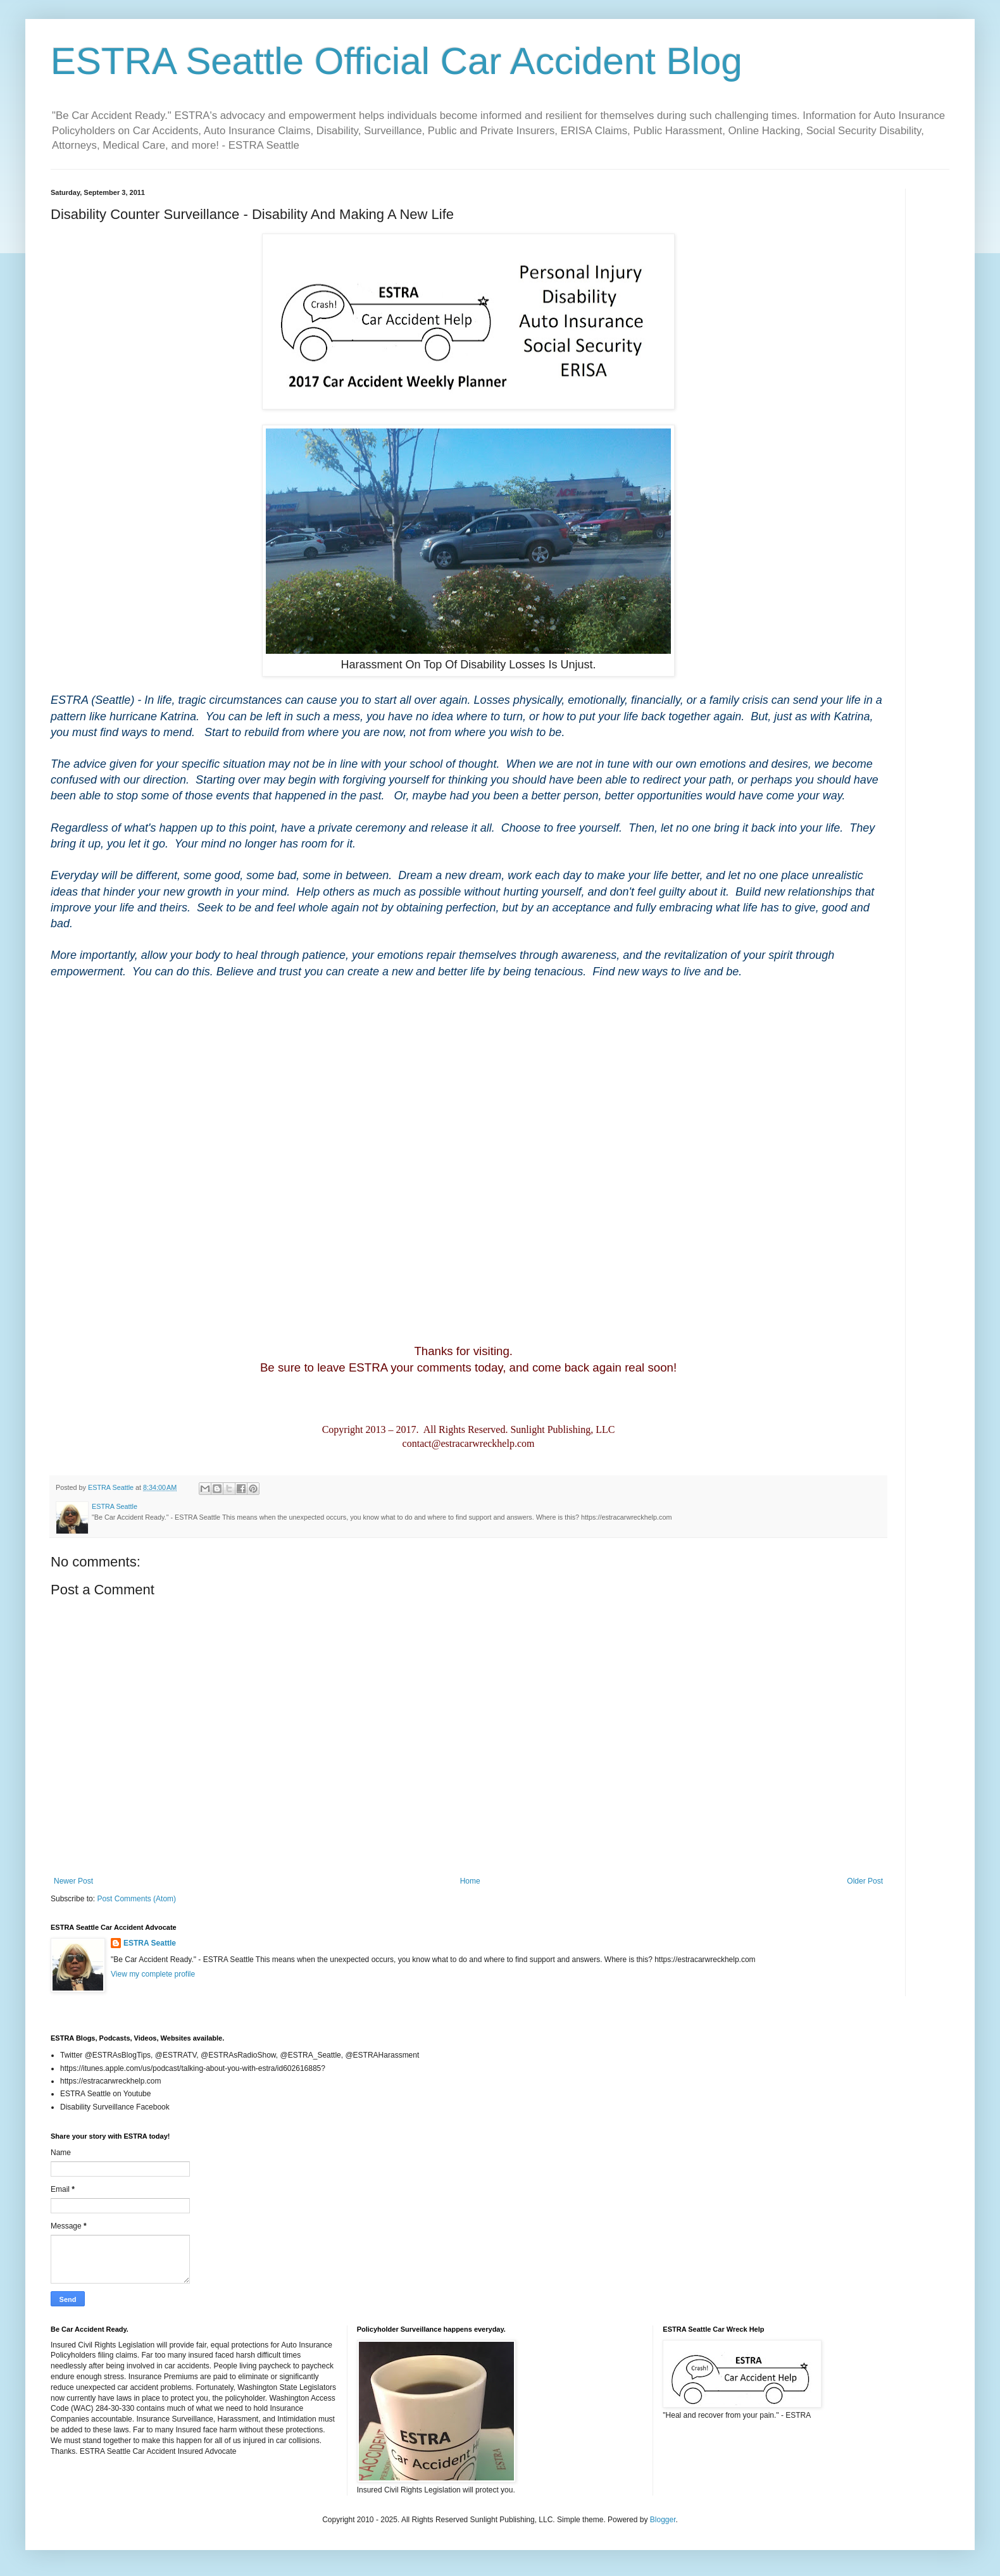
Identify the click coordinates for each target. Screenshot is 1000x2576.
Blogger (663, 2519)
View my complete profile (153, 1974)
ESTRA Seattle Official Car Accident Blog (396, 61)
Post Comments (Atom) (136, 1898)
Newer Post (73, 1881)
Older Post (865, 1881)
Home (470, 1881)
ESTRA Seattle (149, 1943)
